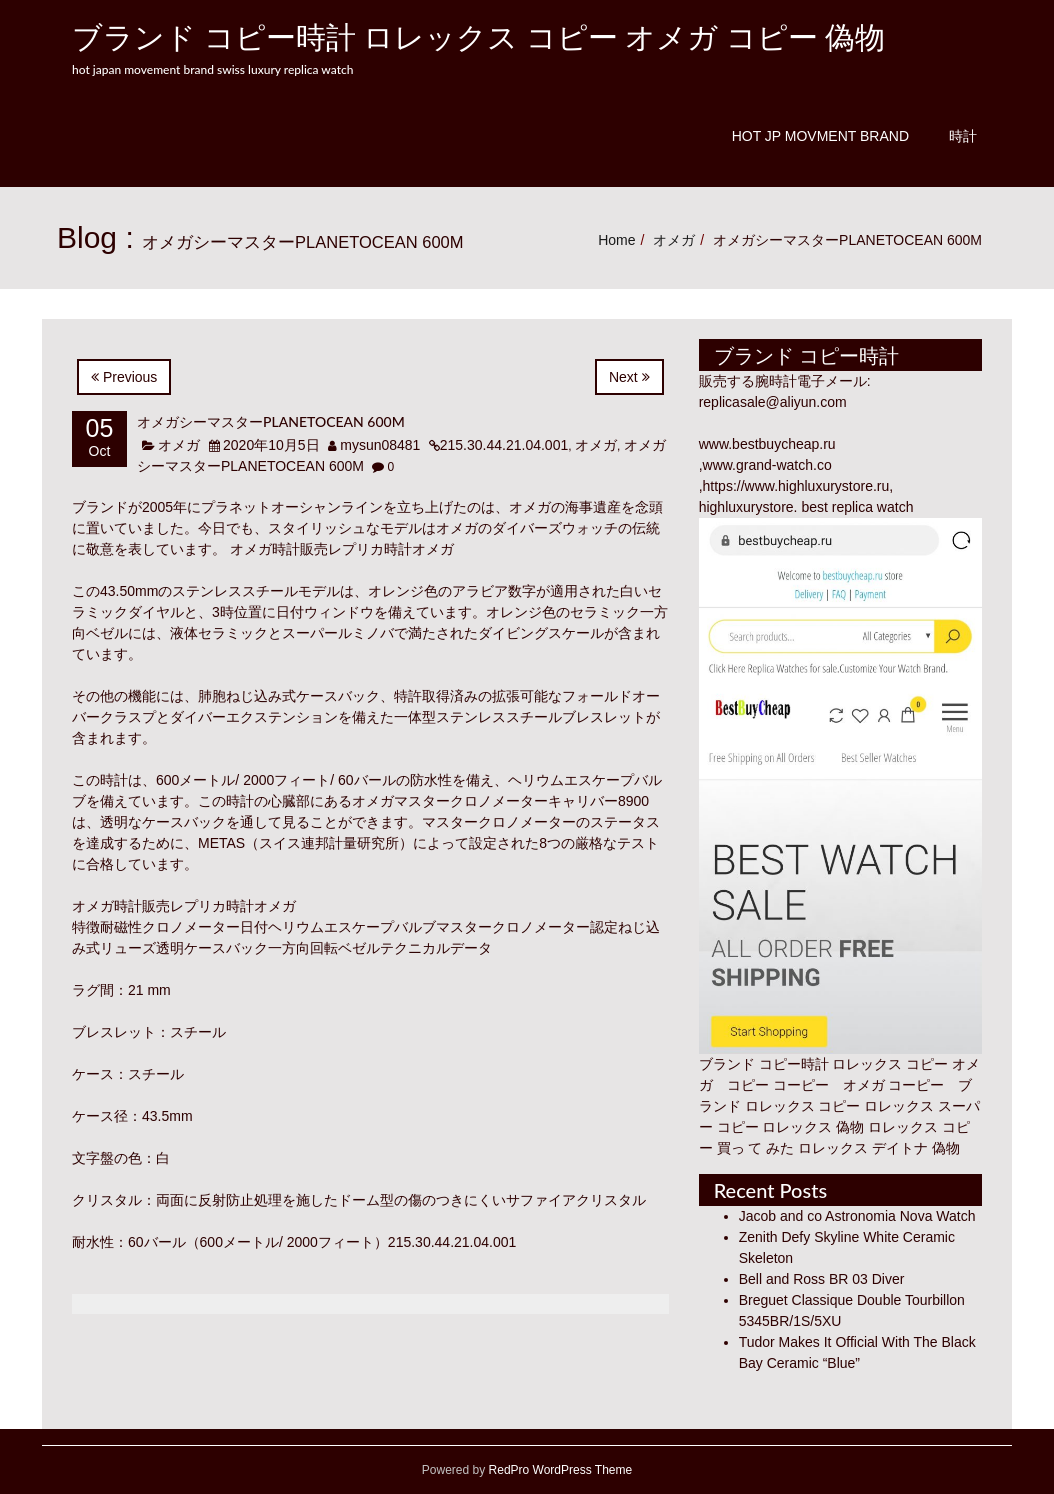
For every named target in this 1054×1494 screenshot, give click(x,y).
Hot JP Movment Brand (820, 136)
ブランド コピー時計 (764, 1064)
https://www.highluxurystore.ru (796, 486)
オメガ (674, 240)
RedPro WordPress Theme (558, 1470)
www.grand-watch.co (767, 465)
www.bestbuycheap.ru (767, 444)
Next (629, 377)
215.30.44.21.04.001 (504, 445)
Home (616, 240)
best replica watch (857, 507)
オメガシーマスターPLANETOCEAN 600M (271, 421)
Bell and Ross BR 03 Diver (822, 1279)
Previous (124, 377)
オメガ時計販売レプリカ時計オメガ (342, 549)
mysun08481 (380, 445)
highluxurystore (746, 507)
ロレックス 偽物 (813, 1127)
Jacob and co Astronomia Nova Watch (857, 1216)
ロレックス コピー (803, 1106)
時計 (963, 136)
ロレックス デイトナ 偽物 (879, 1148)
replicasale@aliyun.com (773, 402)
